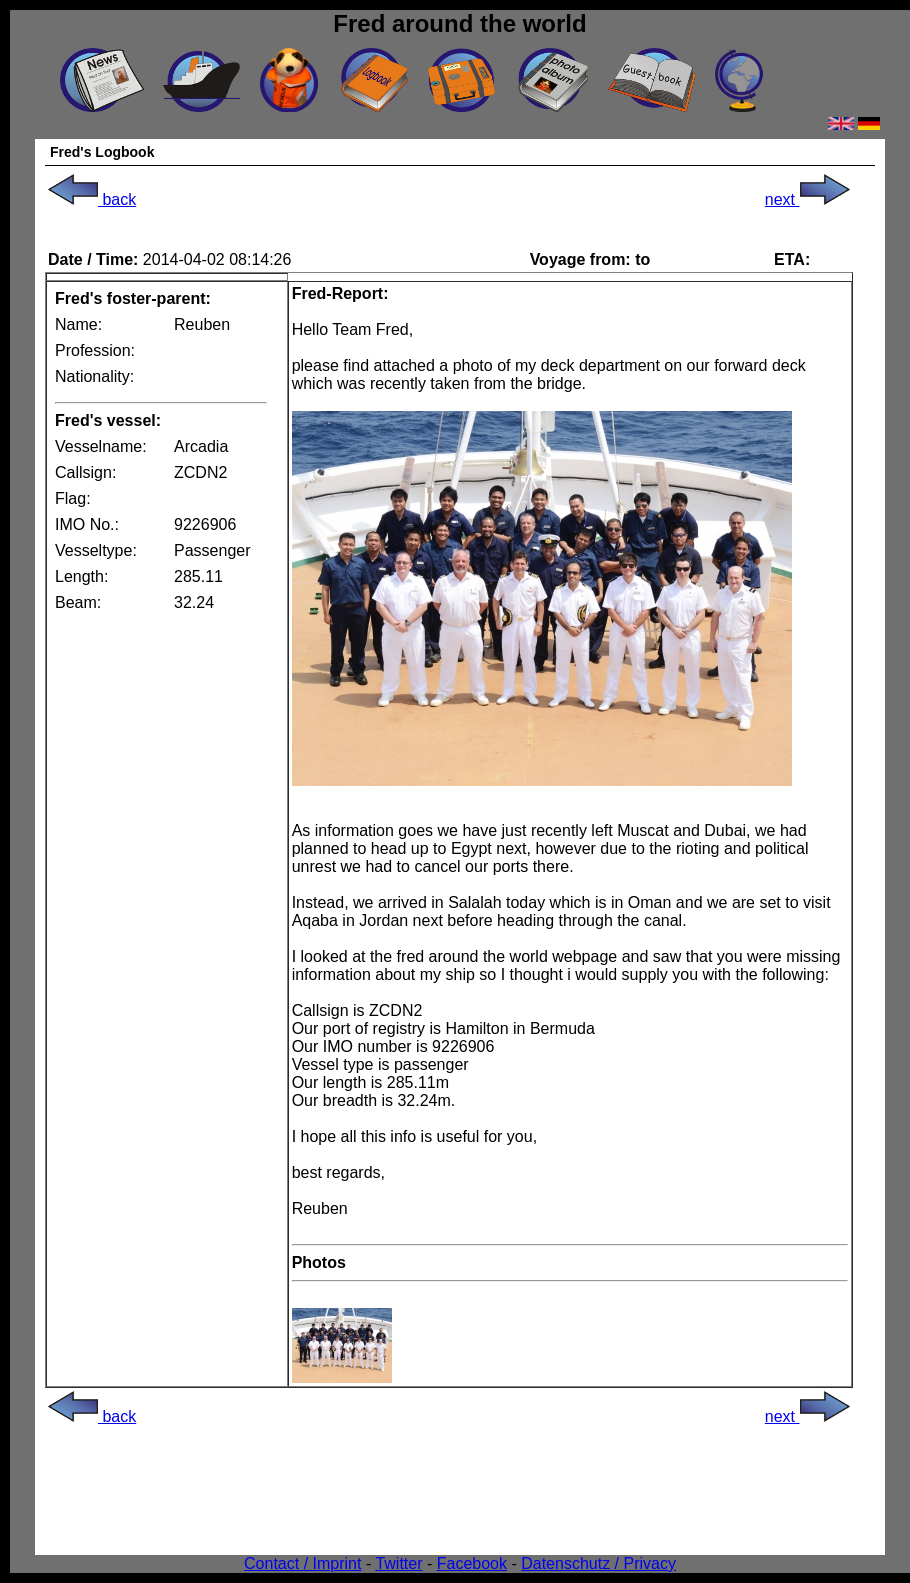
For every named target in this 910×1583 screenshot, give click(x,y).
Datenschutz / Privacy (598, 1563)
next (807, 199)
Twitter (398, 1563)
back (92, 199)
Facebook (472, 1563)
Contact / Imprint (302, 1563)
